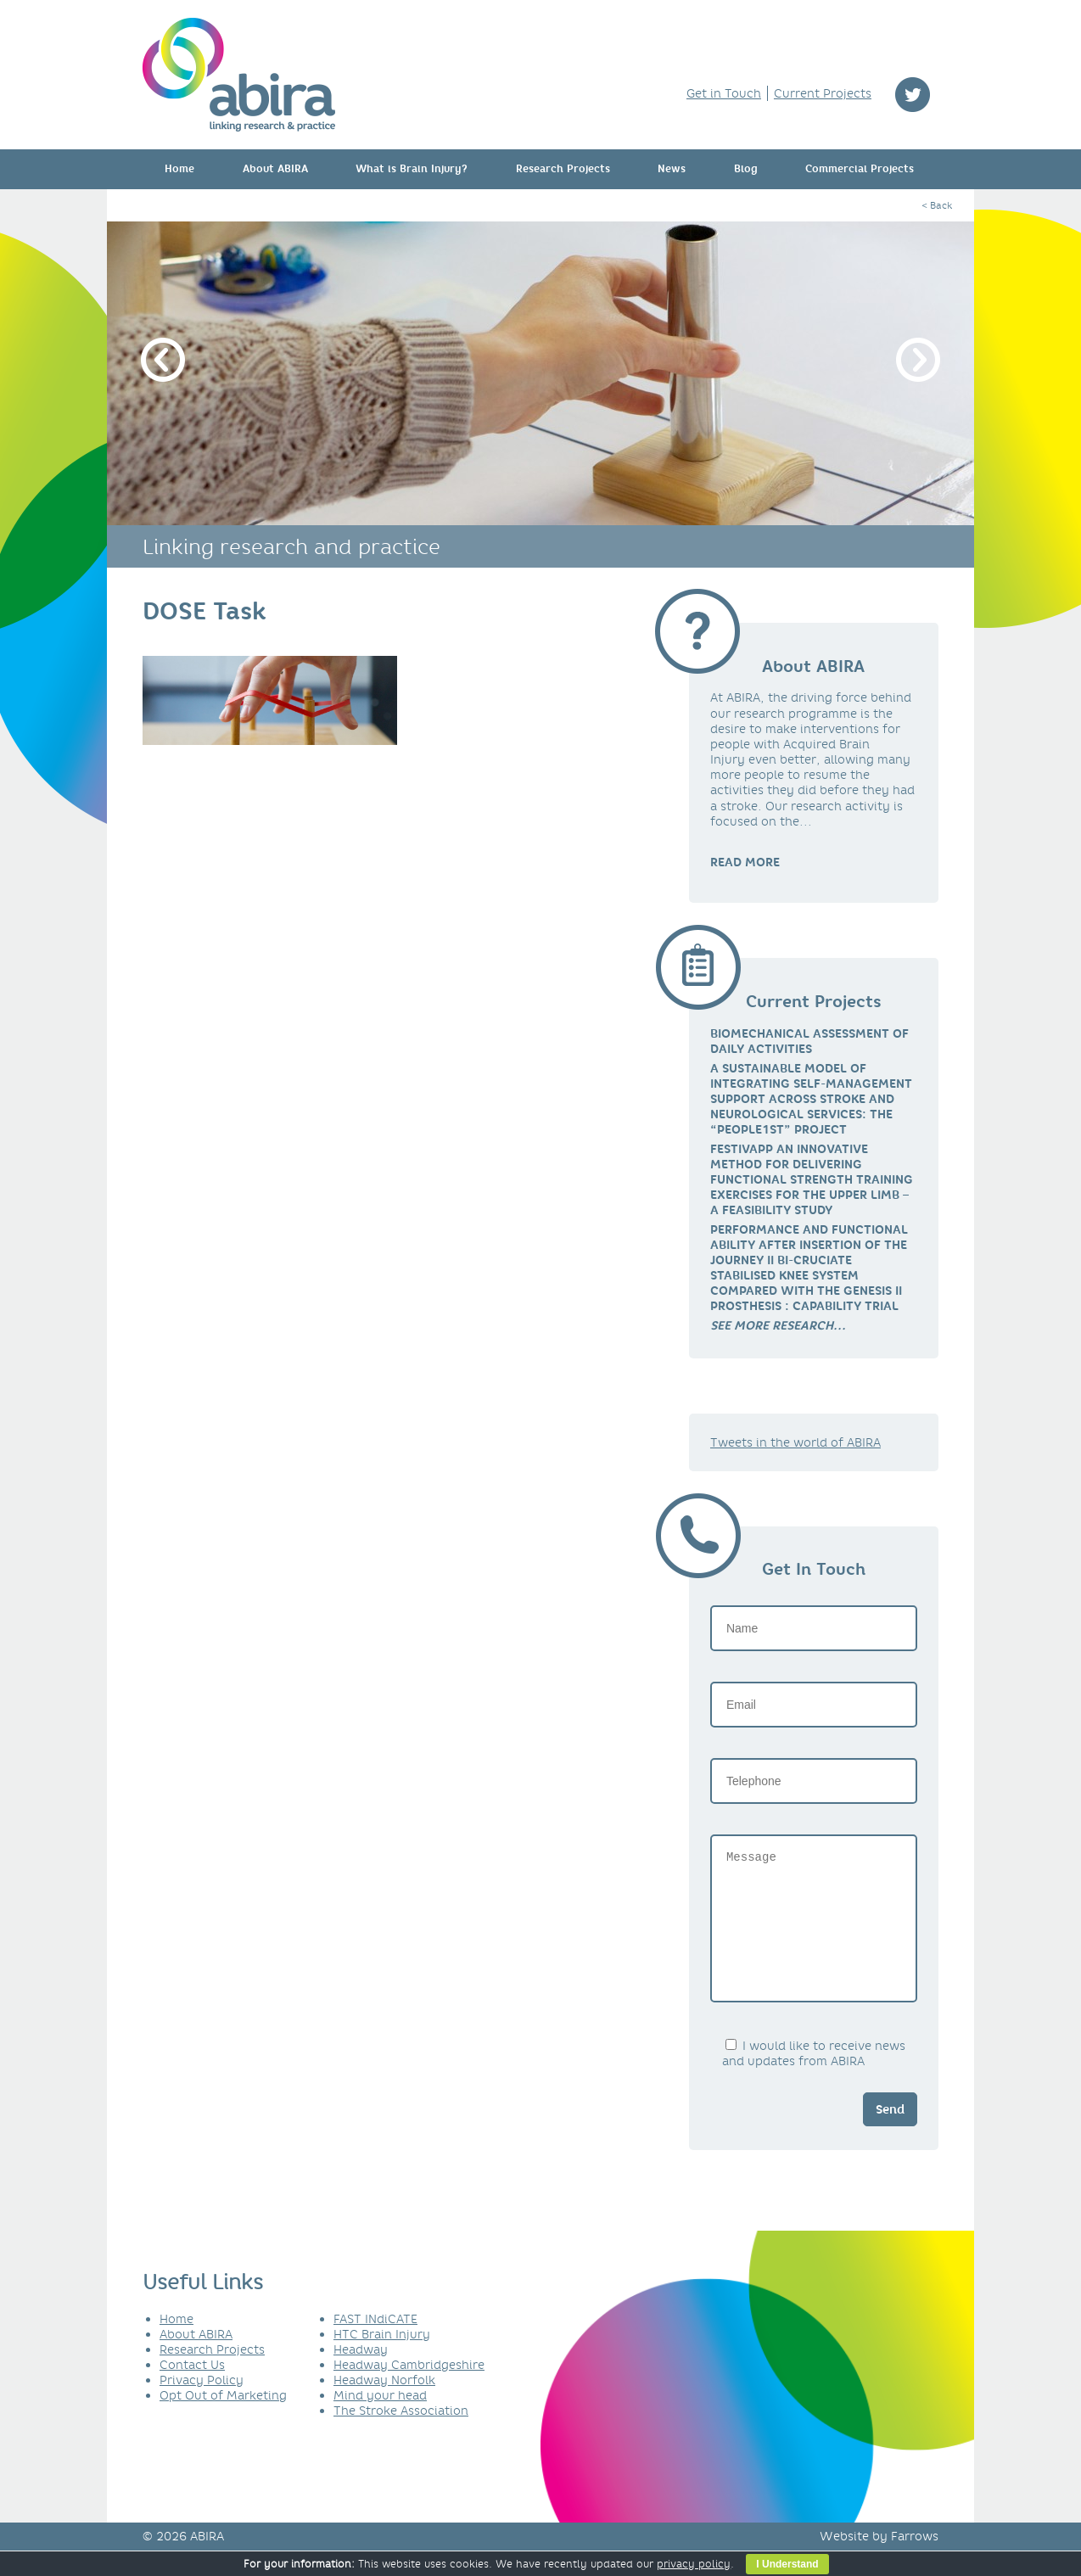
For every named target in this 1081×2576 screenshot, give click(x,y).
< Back (936, 205)
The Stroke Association (400, 2436)
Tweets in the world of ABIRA (795, 1442)
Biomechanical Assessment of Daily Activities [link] (809, 1041)
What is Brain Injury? (412, 169)
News (672, 169)
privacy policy (694, 2563)
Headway (360, 2375)
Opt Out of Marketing (223, 2420)
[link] (778, 1325)
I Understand (787, 2564)
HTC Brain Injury (381, 2359)
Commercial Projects (859, 169)
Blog (746, 169)
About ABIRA (275, 169)
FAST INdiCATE (375, 2344)
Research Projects (563, 169)
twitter (912, 94)
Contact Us (192, 2390)
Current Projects (822, 93)
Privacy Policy (202, 2405)
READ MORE (745, 862)
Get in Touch (723, 93)
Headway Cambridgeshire (408, 2390)
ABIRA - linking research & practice (239, 75)
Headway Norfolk (384, 2405)
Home (179, 169)
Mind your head (380, 2420)
